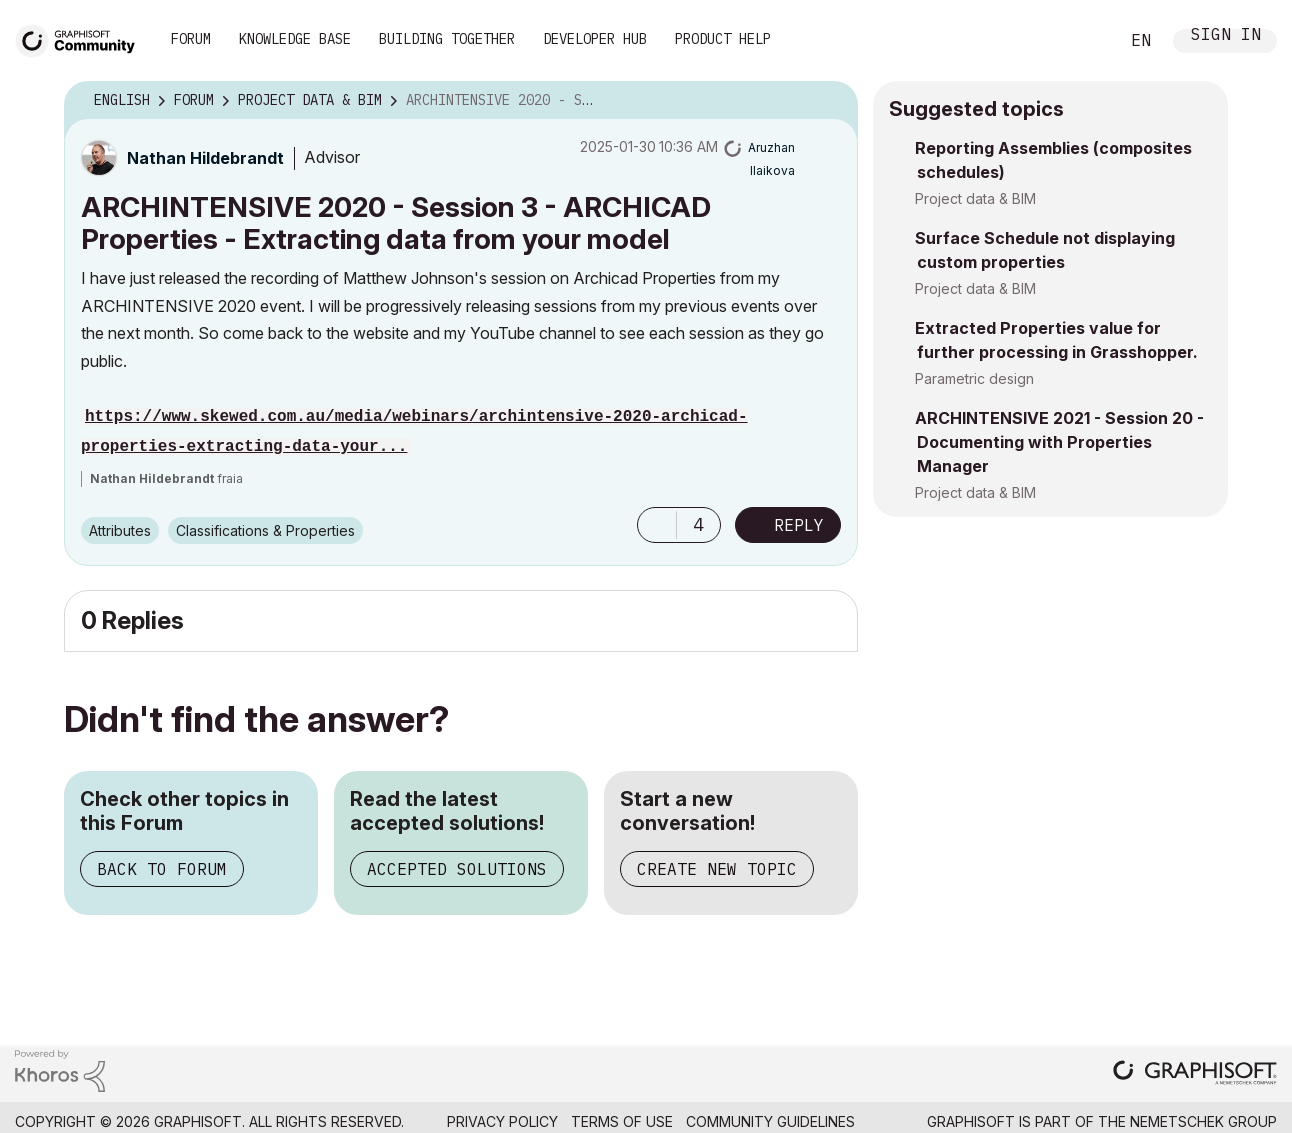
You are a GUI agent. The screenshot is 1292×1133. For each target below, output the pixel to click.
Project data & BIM (975, 198)
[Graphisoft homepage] (1195, 1074)
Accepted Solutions (457, 869)
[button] (657, 525)
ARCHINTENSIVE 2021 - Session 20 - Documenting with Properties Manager (1059, 442)
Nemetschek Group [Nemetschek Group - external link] (1203, 1121)
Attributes (120, 530)
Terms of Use (622, 1121)
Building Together (447, 39)
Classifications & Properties (265, 530)
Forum (191, 39)
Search (1081, 41)
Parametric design (974, 378)
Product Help (723, 39)
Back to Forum (162, 869)
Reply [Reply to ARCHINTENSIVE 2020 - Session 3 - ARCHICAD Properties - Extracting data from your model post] (799, 525)
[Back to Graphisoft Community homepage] (82, 38)
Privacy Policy (502, 1121)
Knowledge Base (295, 39)
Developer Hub (595, 39)
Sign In (1226, 36)
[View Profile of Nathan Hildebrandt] (205, 158)
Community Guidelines (770, 1121)
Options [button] (830, 101)
